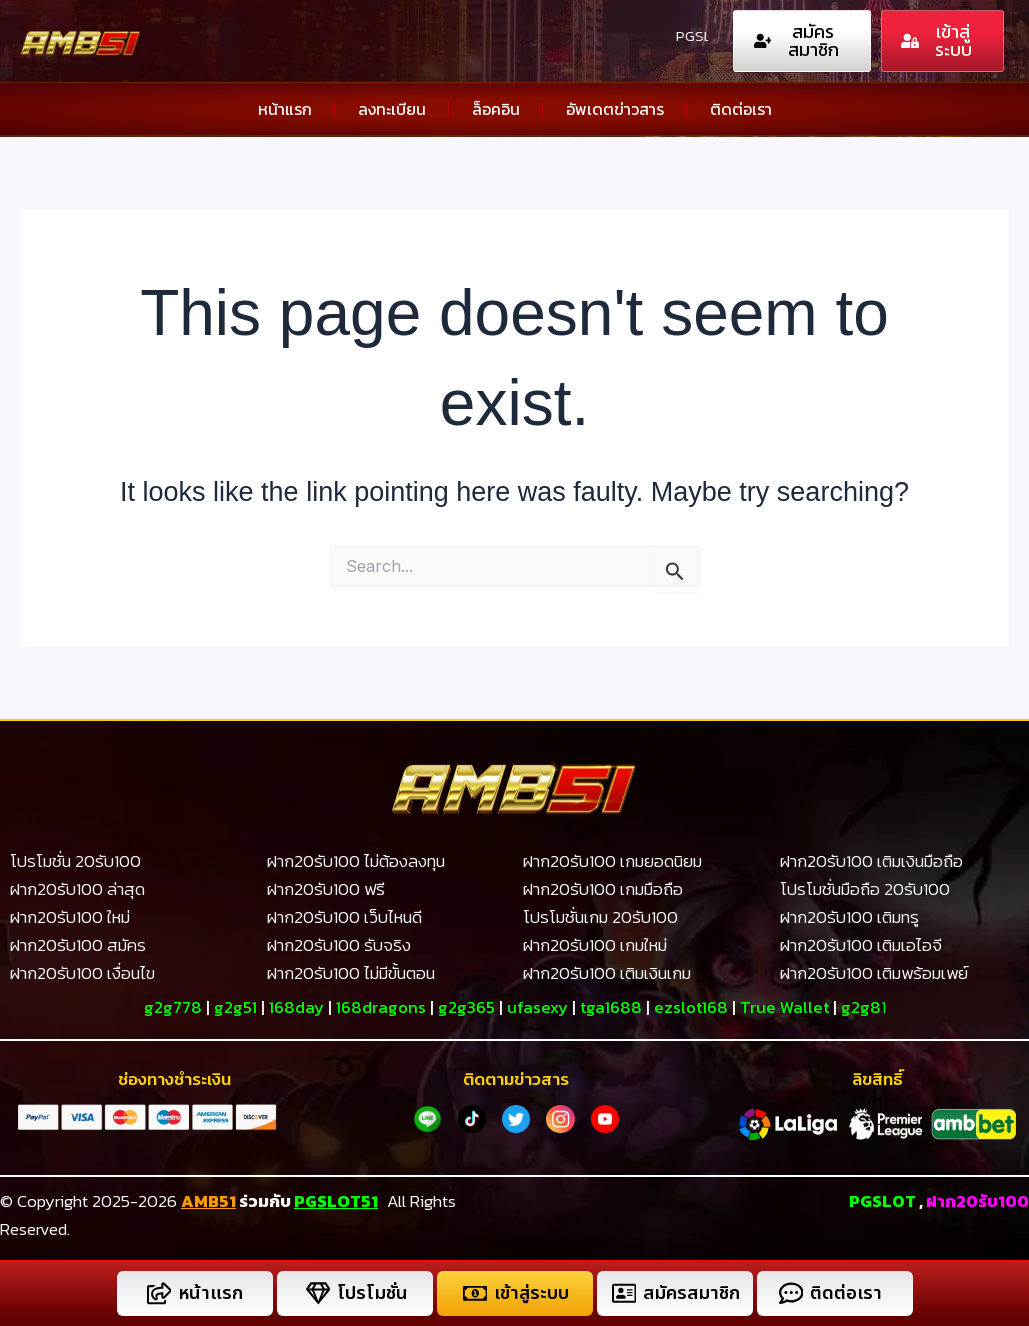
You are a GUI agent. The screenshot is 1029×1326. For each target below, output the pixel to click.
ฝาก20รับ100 (977, 1200)
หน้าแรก (285, 109)
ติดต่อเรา (741, 109)
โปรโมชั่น (372, 1293)
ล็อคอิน (496, 109)
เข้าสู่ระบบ (531, 1293)
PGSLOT (881, 1200)
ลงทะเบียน (392, 109)
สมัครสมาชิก (692, 1293)
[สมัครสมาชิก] (623, 1293)
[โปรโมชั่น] (317, 1293)
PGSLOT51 (336, 1200)
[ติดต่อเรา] (790, 1293)
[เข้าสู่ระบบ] (474, 1293)
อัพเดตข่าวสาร (615, 109)
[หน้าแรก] (158, 1293)
